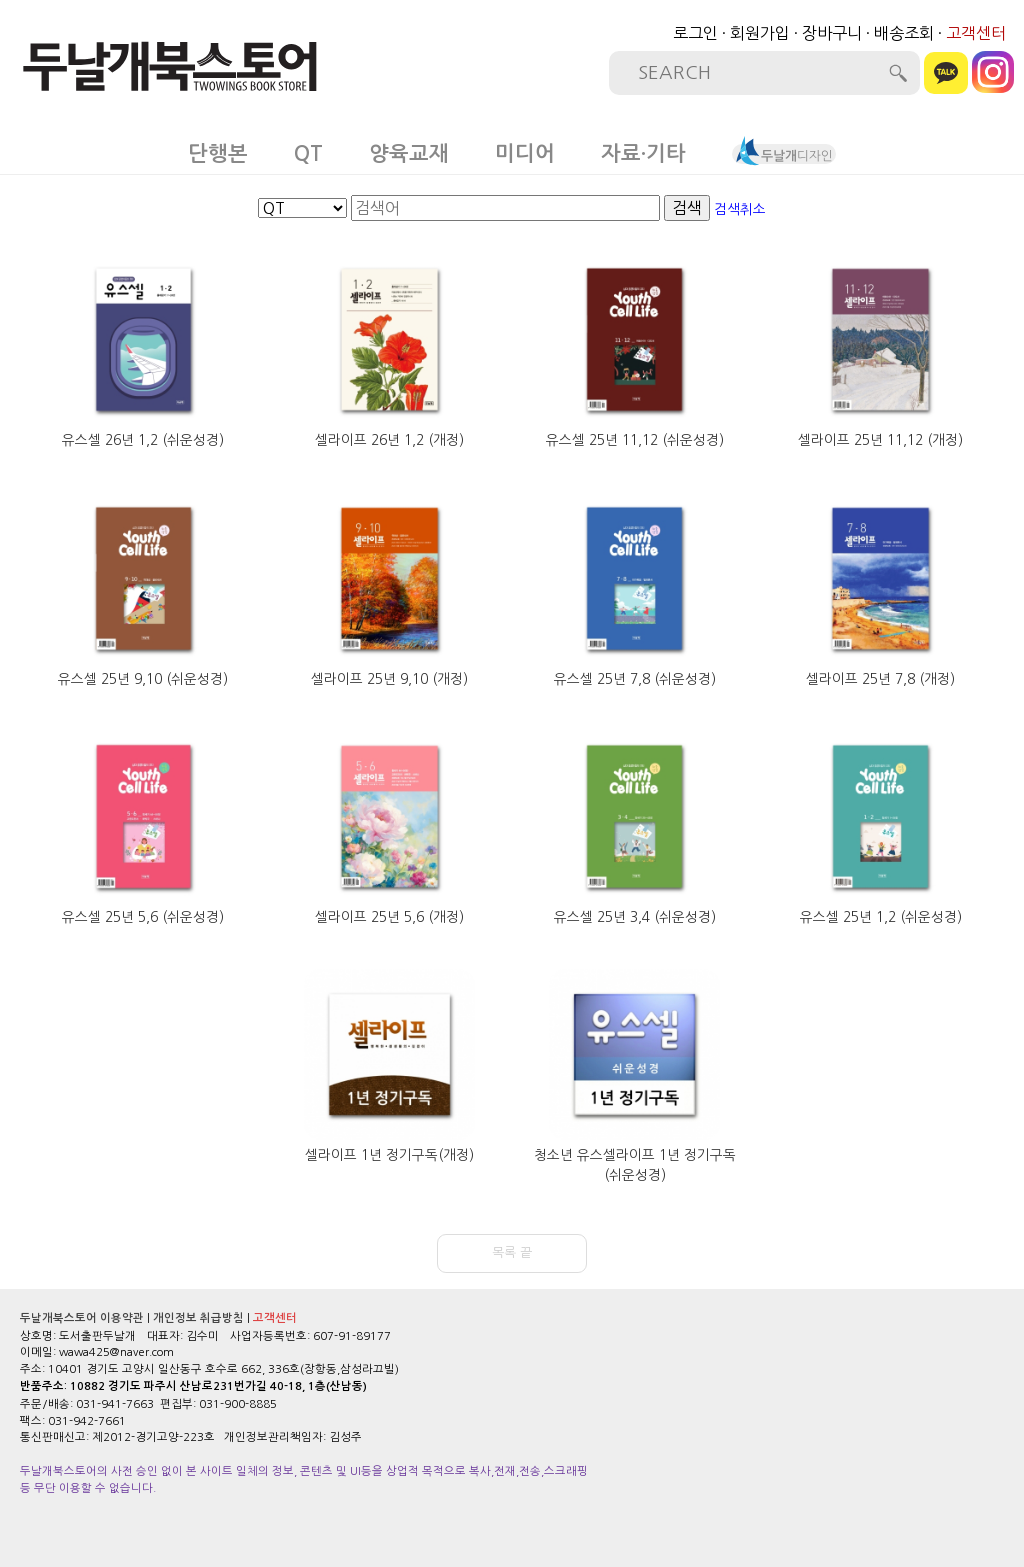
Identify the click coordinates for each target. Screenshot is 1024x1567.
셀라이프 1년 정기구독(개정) (389, 1155)
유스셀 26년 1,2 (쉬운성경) (143, 440)
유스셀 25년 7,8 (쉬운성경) (635, 679)
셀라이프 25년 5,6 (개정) (389, 917)
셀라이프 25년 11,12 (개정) (880, 440)
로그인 (695, 33)
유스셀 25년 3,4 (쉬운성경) (635, 917)
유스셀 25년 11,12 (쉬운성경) (635, 440)
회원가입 (760, 33)
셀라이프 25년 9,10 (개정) (389, 679)
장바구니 (832, 33)
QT (308, 154)
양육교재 (409, 154)
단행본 (218, 154)
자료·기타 (643, 154)
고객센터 (976, 33)
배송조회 (904, 33)
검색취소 (740, 209)
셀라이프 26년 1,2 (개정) (389, 440)
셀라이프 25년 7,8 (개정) (880, 679)
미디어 (525, 154)
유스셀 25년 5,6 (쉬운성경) (143, 917)
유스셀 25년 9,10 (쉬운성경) (143, 679)
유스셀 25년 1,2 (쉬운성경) (881, 917)
